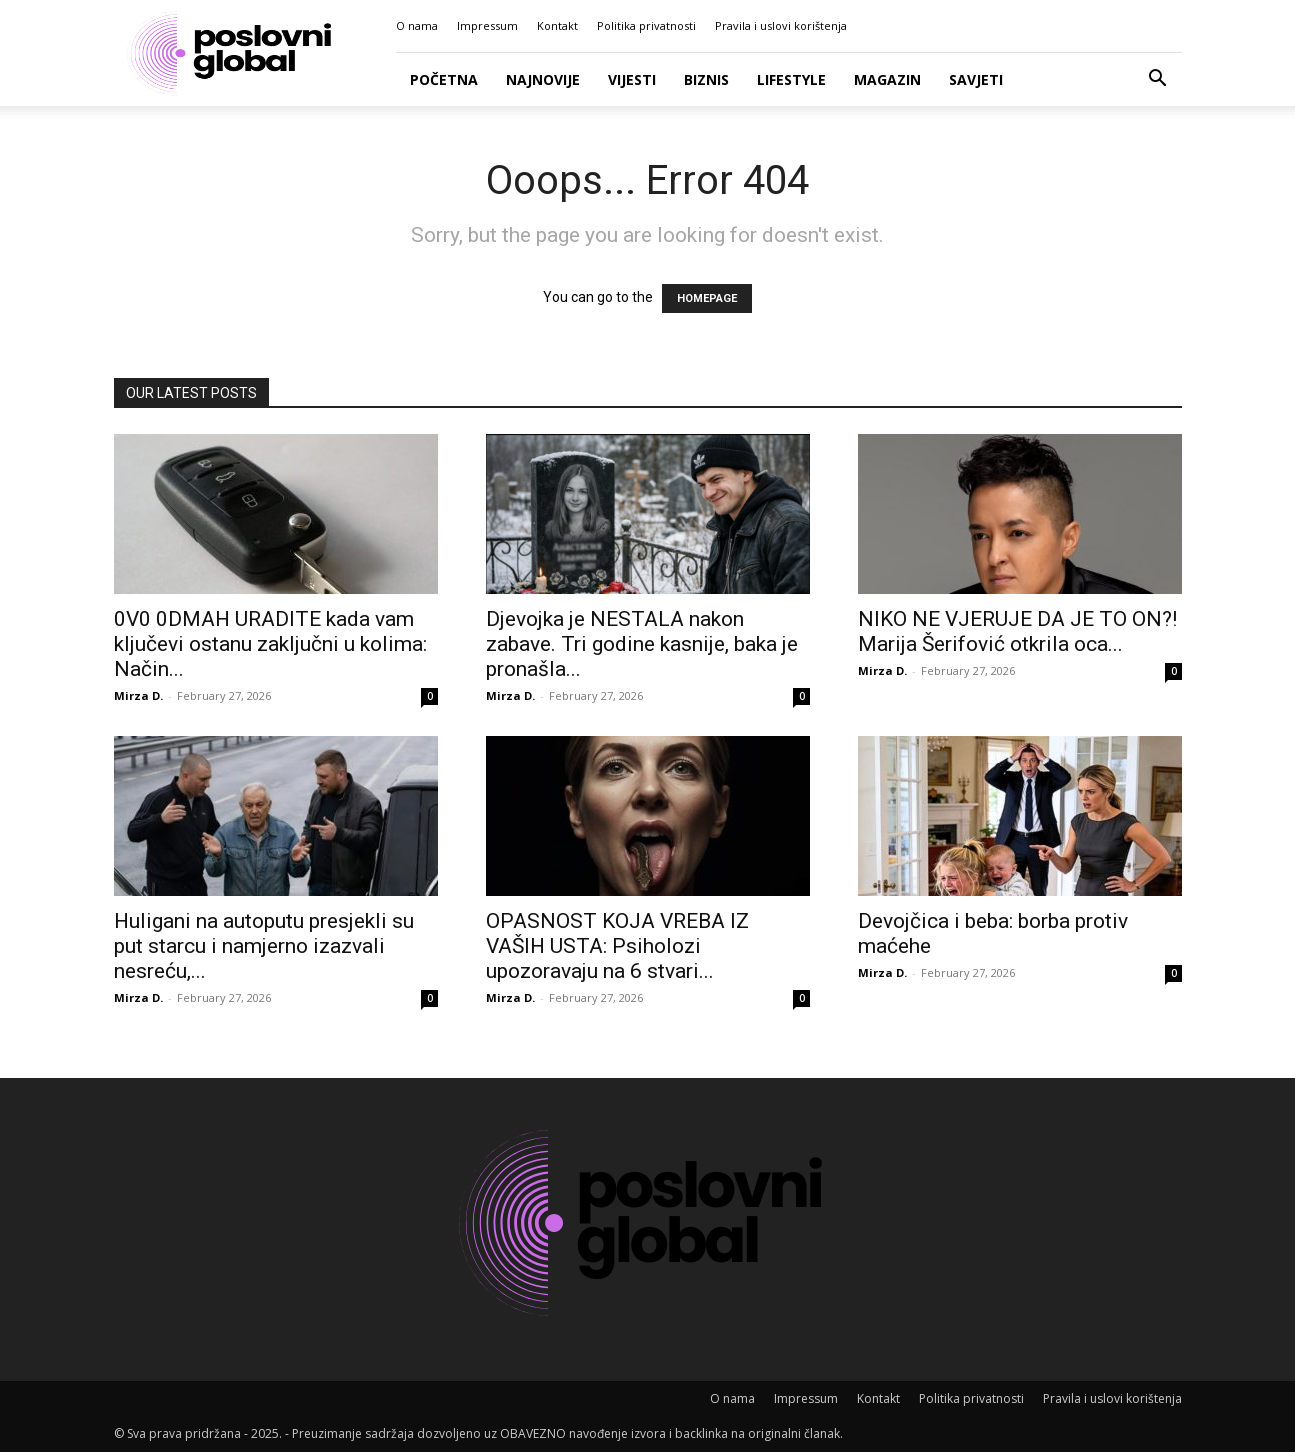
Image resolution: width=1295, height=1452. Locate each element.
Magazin (887, 79)
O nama (417, 25)
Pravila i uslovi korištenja (781, 25)
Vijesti (632, 79)
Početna (444, 79)
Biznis (706, 79)
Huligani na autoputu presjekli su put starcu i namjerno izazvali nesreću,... (264, 946)
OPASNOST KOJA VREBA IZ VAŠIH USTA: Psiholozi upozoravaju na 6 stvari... (617, 946)
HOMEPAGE (707, 298)
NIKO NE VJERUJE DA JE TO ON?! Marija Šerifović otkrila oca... (1017, 631)
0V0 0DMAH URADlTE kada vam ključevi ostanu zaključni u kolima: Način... (270, 644)
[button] (1158, 80)
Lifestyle (791, 79)
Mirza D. (138, 695)
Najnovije (543, 79)
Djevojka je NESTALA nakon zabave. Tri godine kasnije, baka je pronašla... (642, 644)
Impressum (487, 25)
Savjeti (976, 79)
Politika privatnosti (646, 25)
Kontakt (557, 25)
